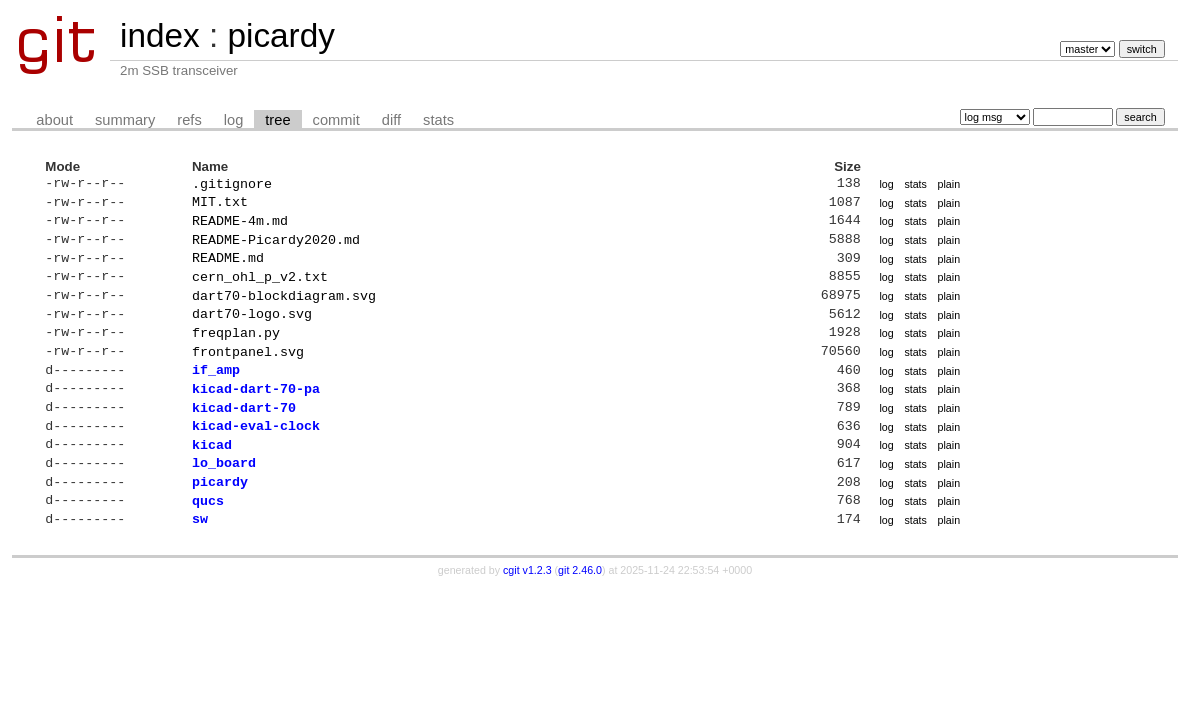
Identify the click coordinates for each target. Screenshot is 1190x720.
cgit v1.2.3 (527, 608)
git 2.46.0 (580, 608)
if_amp (216, 391)
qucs (208, 536)
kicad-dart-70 (244, 433)
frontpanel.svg (248, 371)
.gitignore (232, 185)
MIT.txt (220, 205)
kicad (212, 474)
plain (949, 185)
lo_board (224, 494)
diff (391, 120)
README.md (228, 267)
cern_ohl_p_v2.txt (260, 288)
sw (200, 556)
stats (438, 120)
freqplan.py (236, 350)
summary (125, 120)
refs (189, 120)
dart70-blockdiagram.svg (284, 309)
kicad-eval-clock (256, 453)
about (54, 120)
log (234, 120)
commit (336, 120)
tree (277, 120)
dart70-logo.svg (252, 329)
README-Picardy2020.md (276, 247)
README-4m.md (240, 226)
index (160, 35)
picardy (280, 35)
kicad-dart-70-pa (256, 412)
